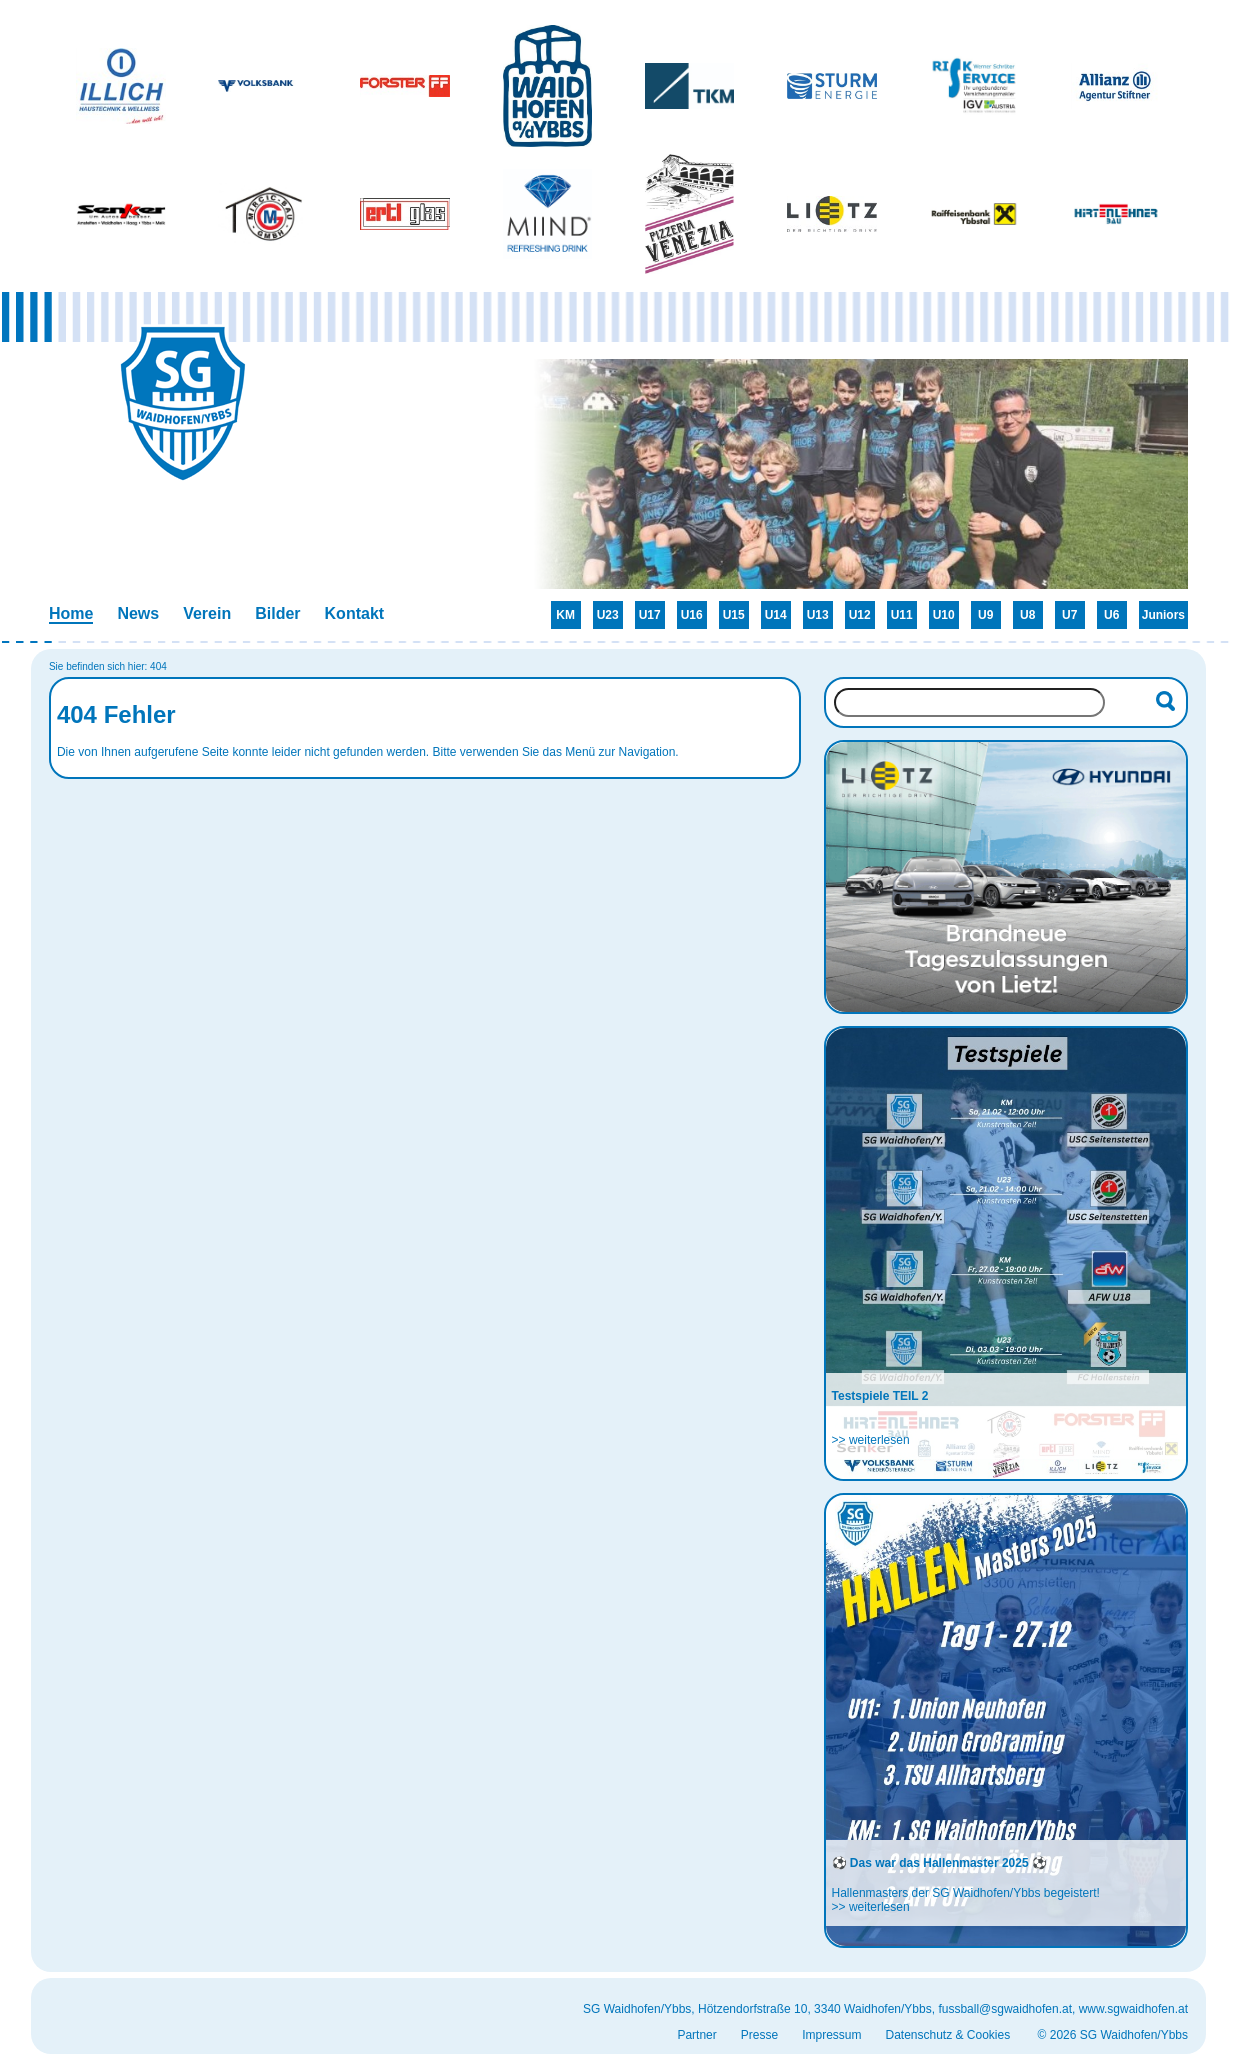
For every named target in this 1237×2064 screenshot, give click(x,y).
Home (71, 613)
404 (158, 666)
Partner (696, 2035)
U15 (734, 615)
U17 (650, 615)
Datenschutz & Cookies (947, 2035)
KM (565, 615)
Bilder (277, 613)
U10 (944, 615)
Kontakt (355, 613)
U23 (608, 615)
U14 (776, 615)
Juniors (1163, 615)
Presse (759, 2035)
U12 (860, 615)
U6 (1111, 615)
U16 (692, 615)
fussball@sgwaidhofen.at (1005, 2009)
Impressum (831, 2035)
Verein (207, 613)
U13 (818, 615)
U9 (985, 615)
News (138, 613)
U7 (1069, 615)
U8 (1027, 615)
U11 (902, 615)
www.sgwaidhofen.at (1133, 2009)
